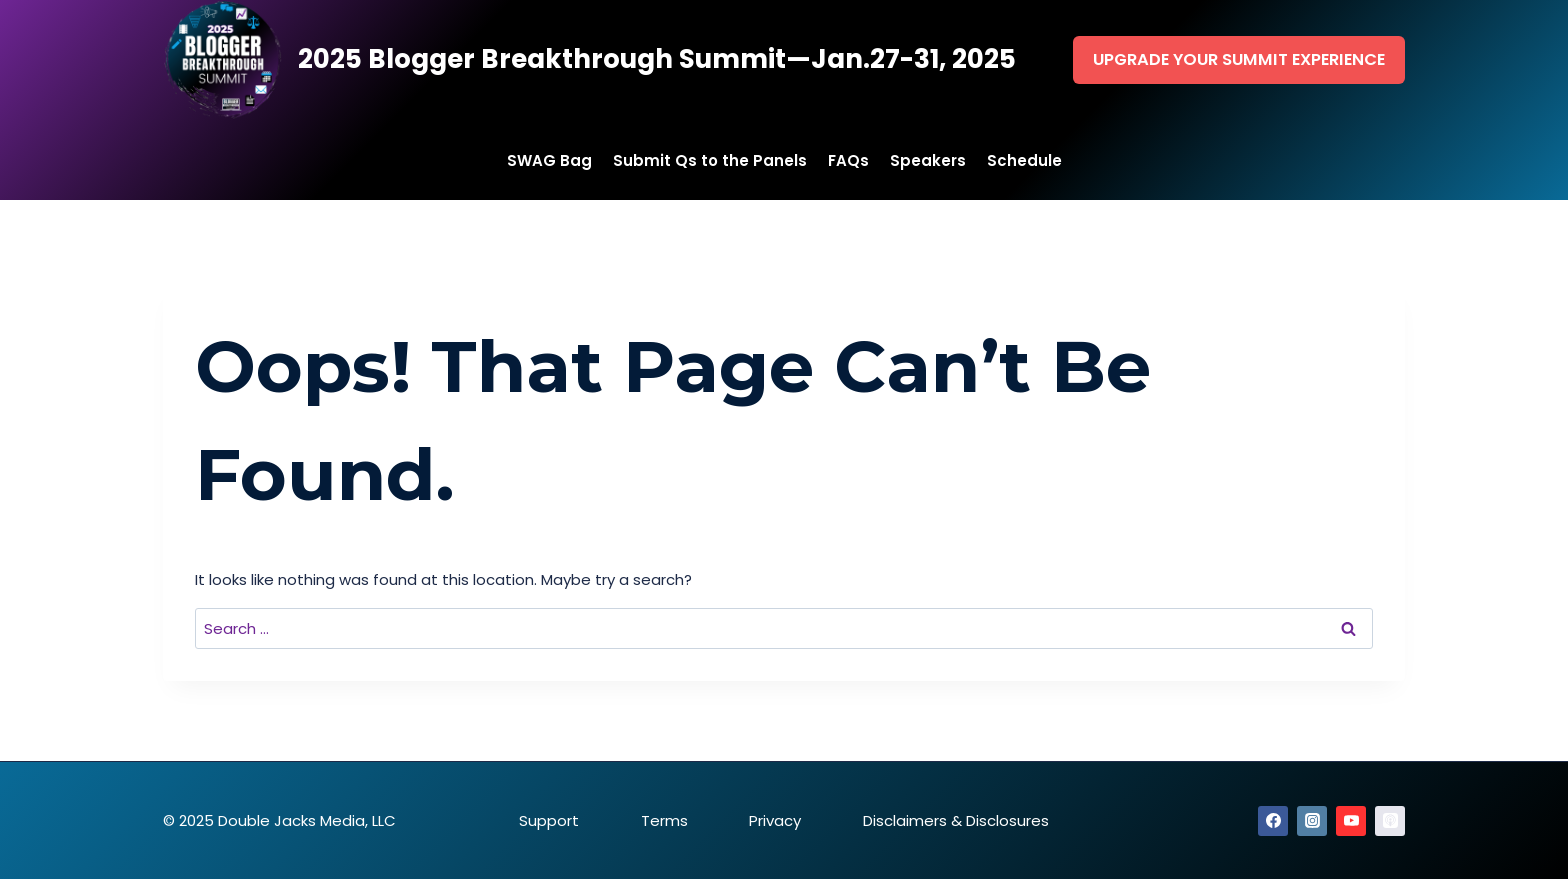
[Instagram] (1312, 821)
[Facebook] (1273, 821)
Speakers (928, 160)
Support (549, 820)
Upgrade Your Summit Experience (1239, 59)
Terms (664, 820)
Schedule (1024, 160)
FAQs (848, 160)
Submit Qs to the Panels (710, 160)
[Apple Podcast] (1390, 821)
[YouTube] (1351, 821)
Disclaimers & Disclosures (956, 820)
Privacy (775, 820)
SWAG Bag (549, 160)
